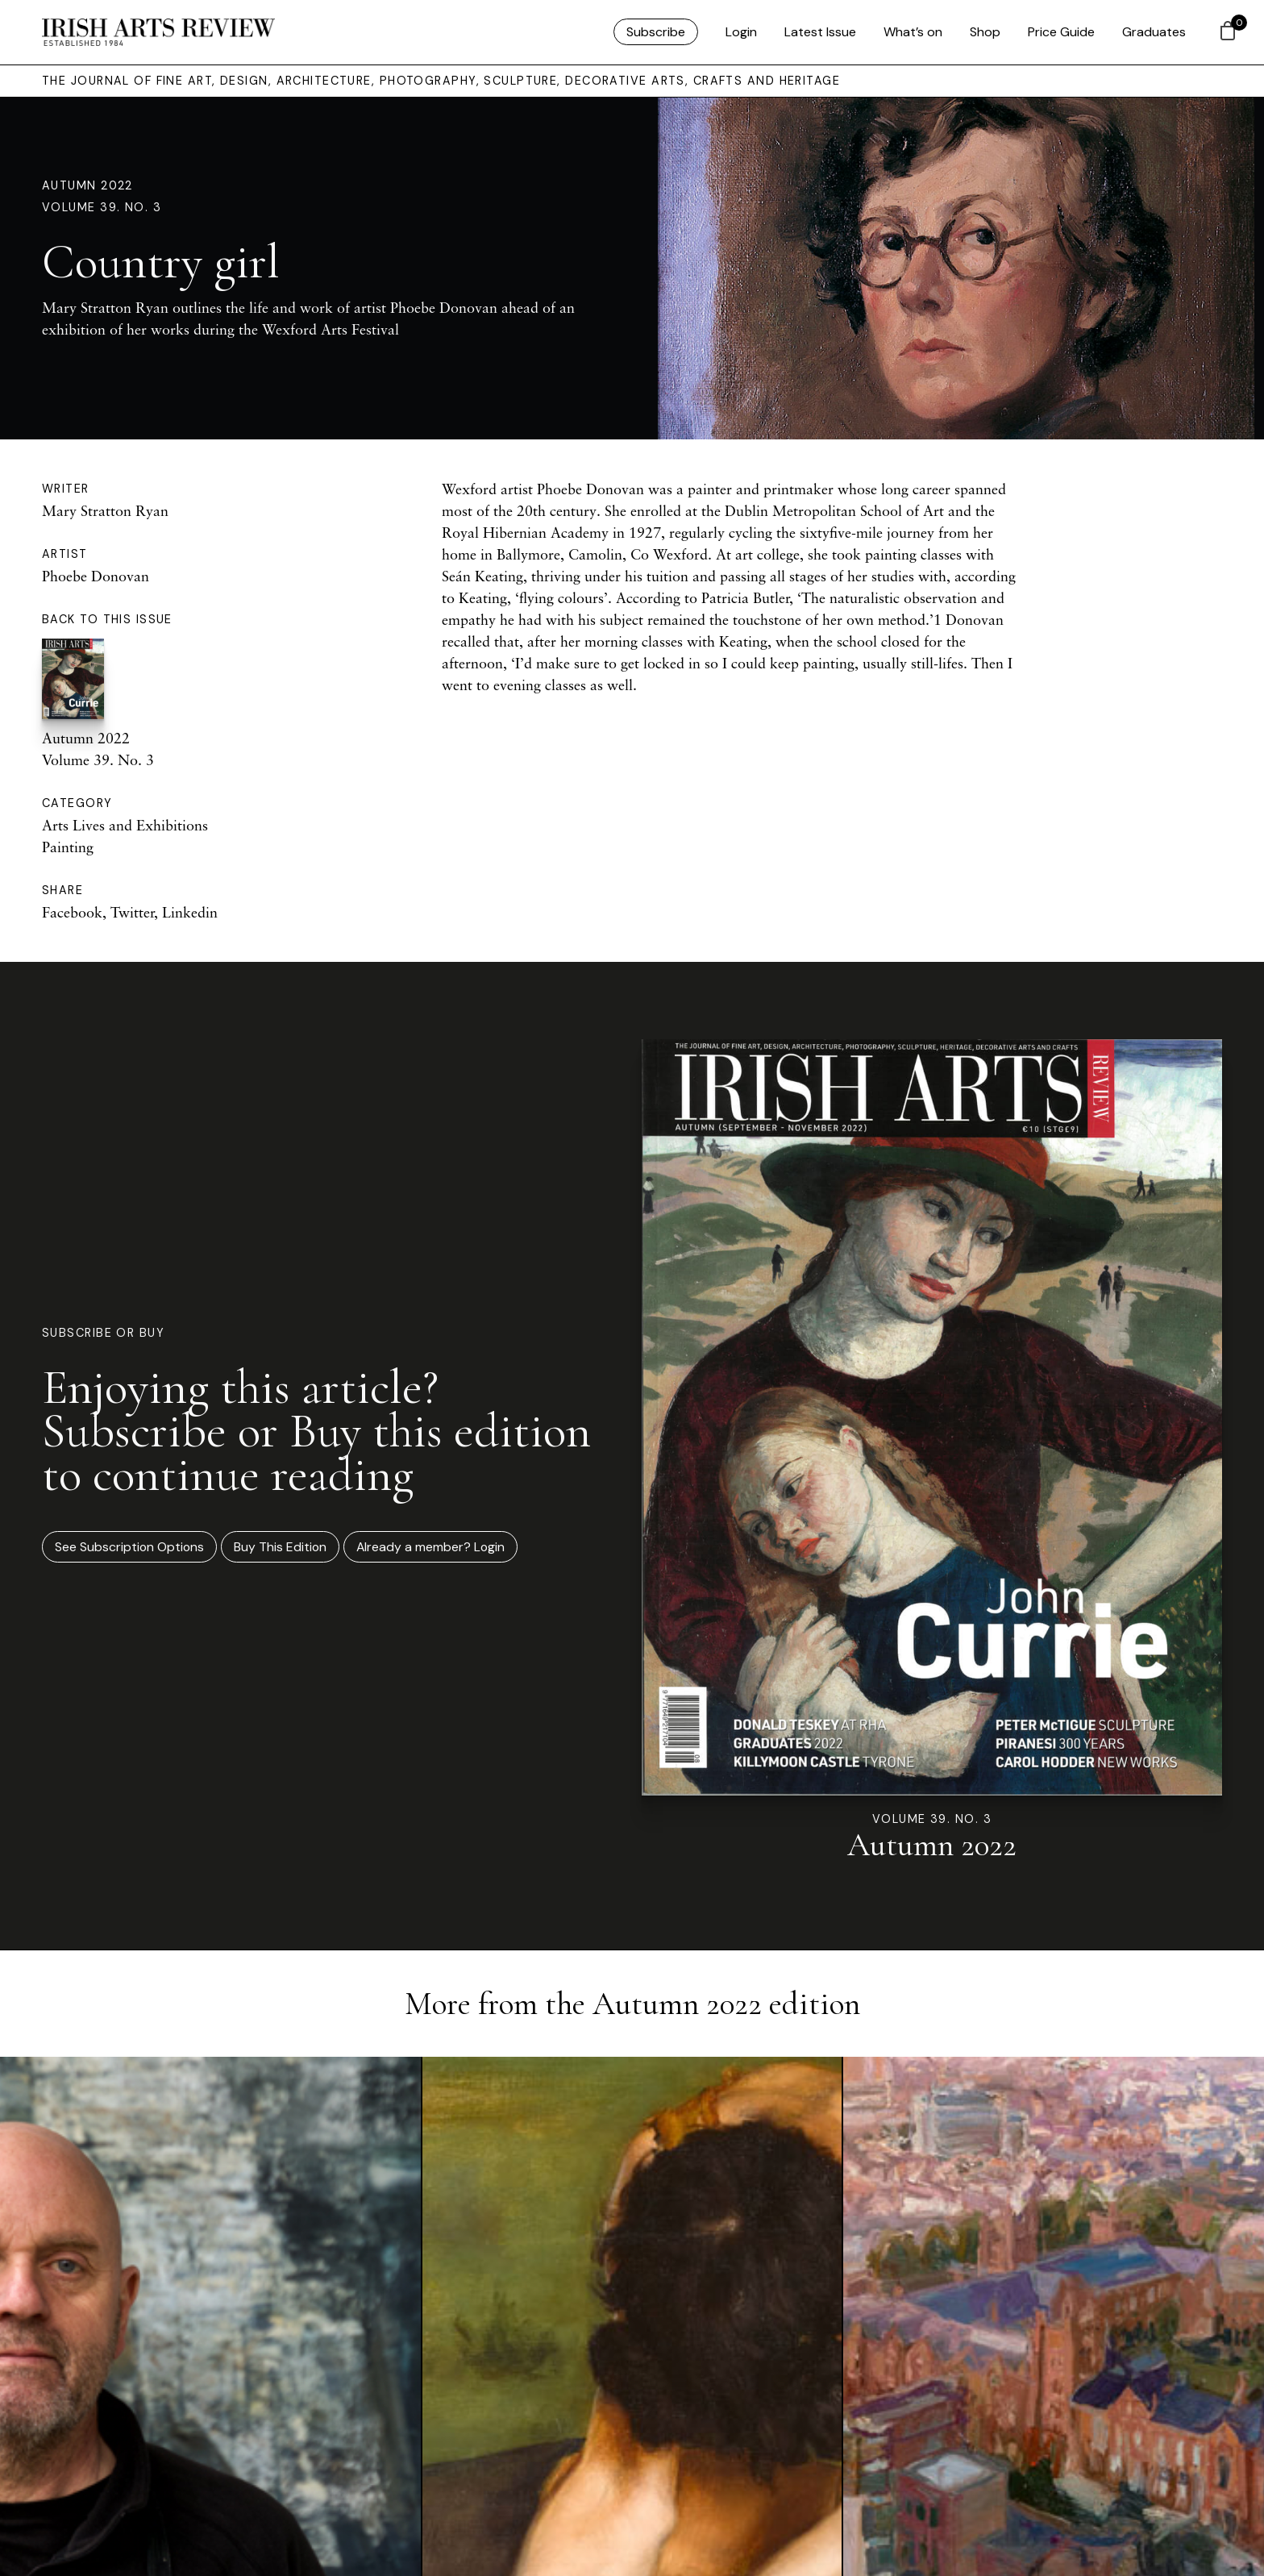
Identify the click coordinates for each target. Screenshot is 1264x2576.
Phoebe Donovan (95, 576)
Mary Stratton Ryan (105, 510)
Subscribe (655, 31)
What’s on (913, 31)
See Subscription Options (129, 1546)
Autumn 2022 (87, 185)
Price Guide (1061, 31)
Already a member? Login (430, 1546)
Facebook (72, 912)
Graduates (1154, 31)
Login (741, 31)
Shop (985, 31)
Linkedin (190, 912)
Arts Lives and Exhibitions (125, 825)
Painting (68, 846)
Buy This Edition (280, 1546)
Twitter (132, 912)
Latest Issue (820, 31)
